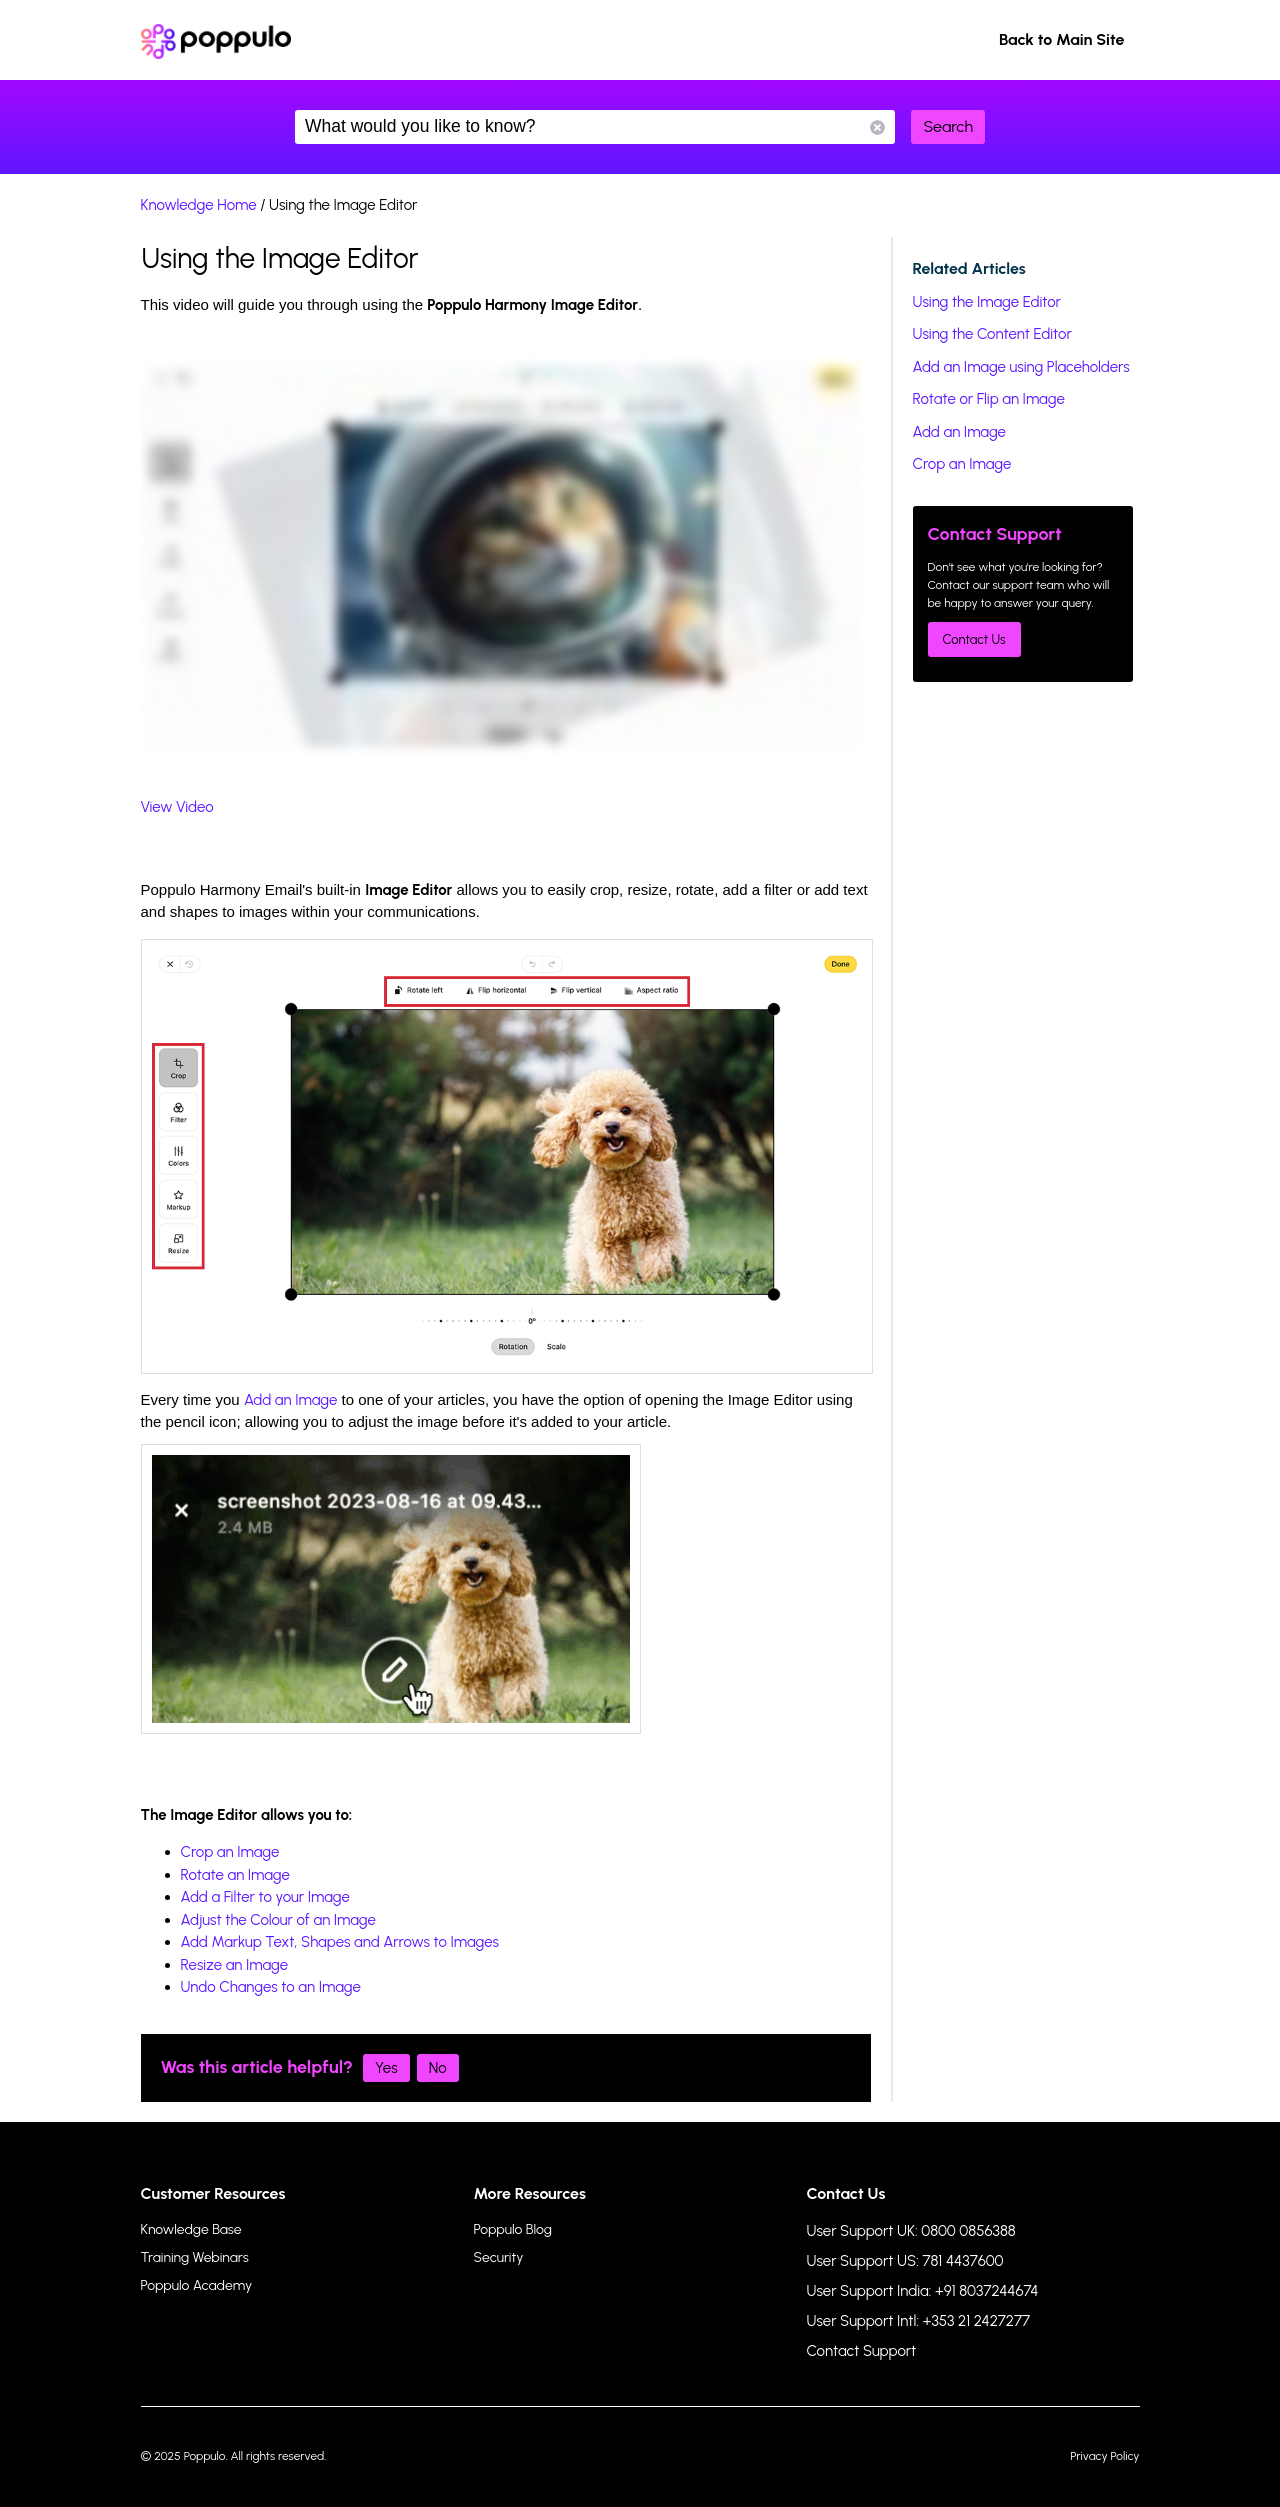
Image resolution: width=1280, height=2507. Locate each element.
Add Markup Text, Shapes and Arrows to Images (340, 1942)
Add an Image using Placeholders (1021, 367)
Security (499, 2257)
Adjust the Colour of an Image (278, 1920)
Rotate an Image (235, 1875)
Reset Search (877, 127)
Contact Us (974, 639)
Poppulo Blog (513, 2229)
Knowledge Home (199, 205)
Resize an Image (235, 1965)
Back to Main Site (1062, 39)
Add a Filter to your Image (265, 1897)
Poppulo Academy (197, 2285)
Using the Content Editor (992, 334)
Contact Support (862, 2351)
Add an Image (291, 1400)
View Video (177, 807)
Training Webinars (195, 2257)
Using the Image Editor (987, 302)
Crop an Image (230, 1852)
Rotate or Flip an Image (989, 399)
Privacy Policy (1104, 2456)
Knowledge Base (191, 2229)
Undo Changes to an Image (271, 1987)
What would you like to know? (595, 127)
